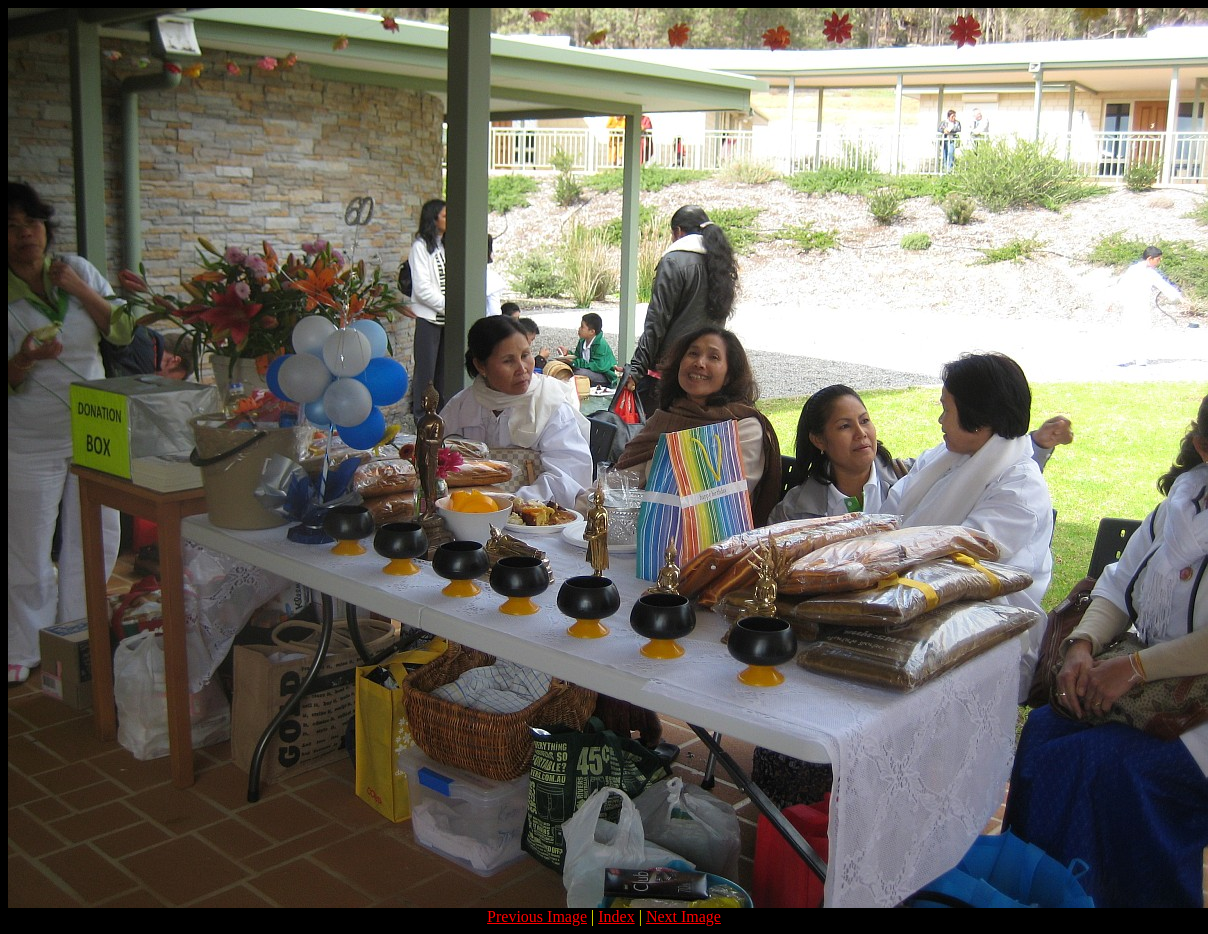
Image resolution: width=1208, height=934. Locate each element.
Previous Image (537, 916)
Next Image (683, 916)
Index (616, 916)
